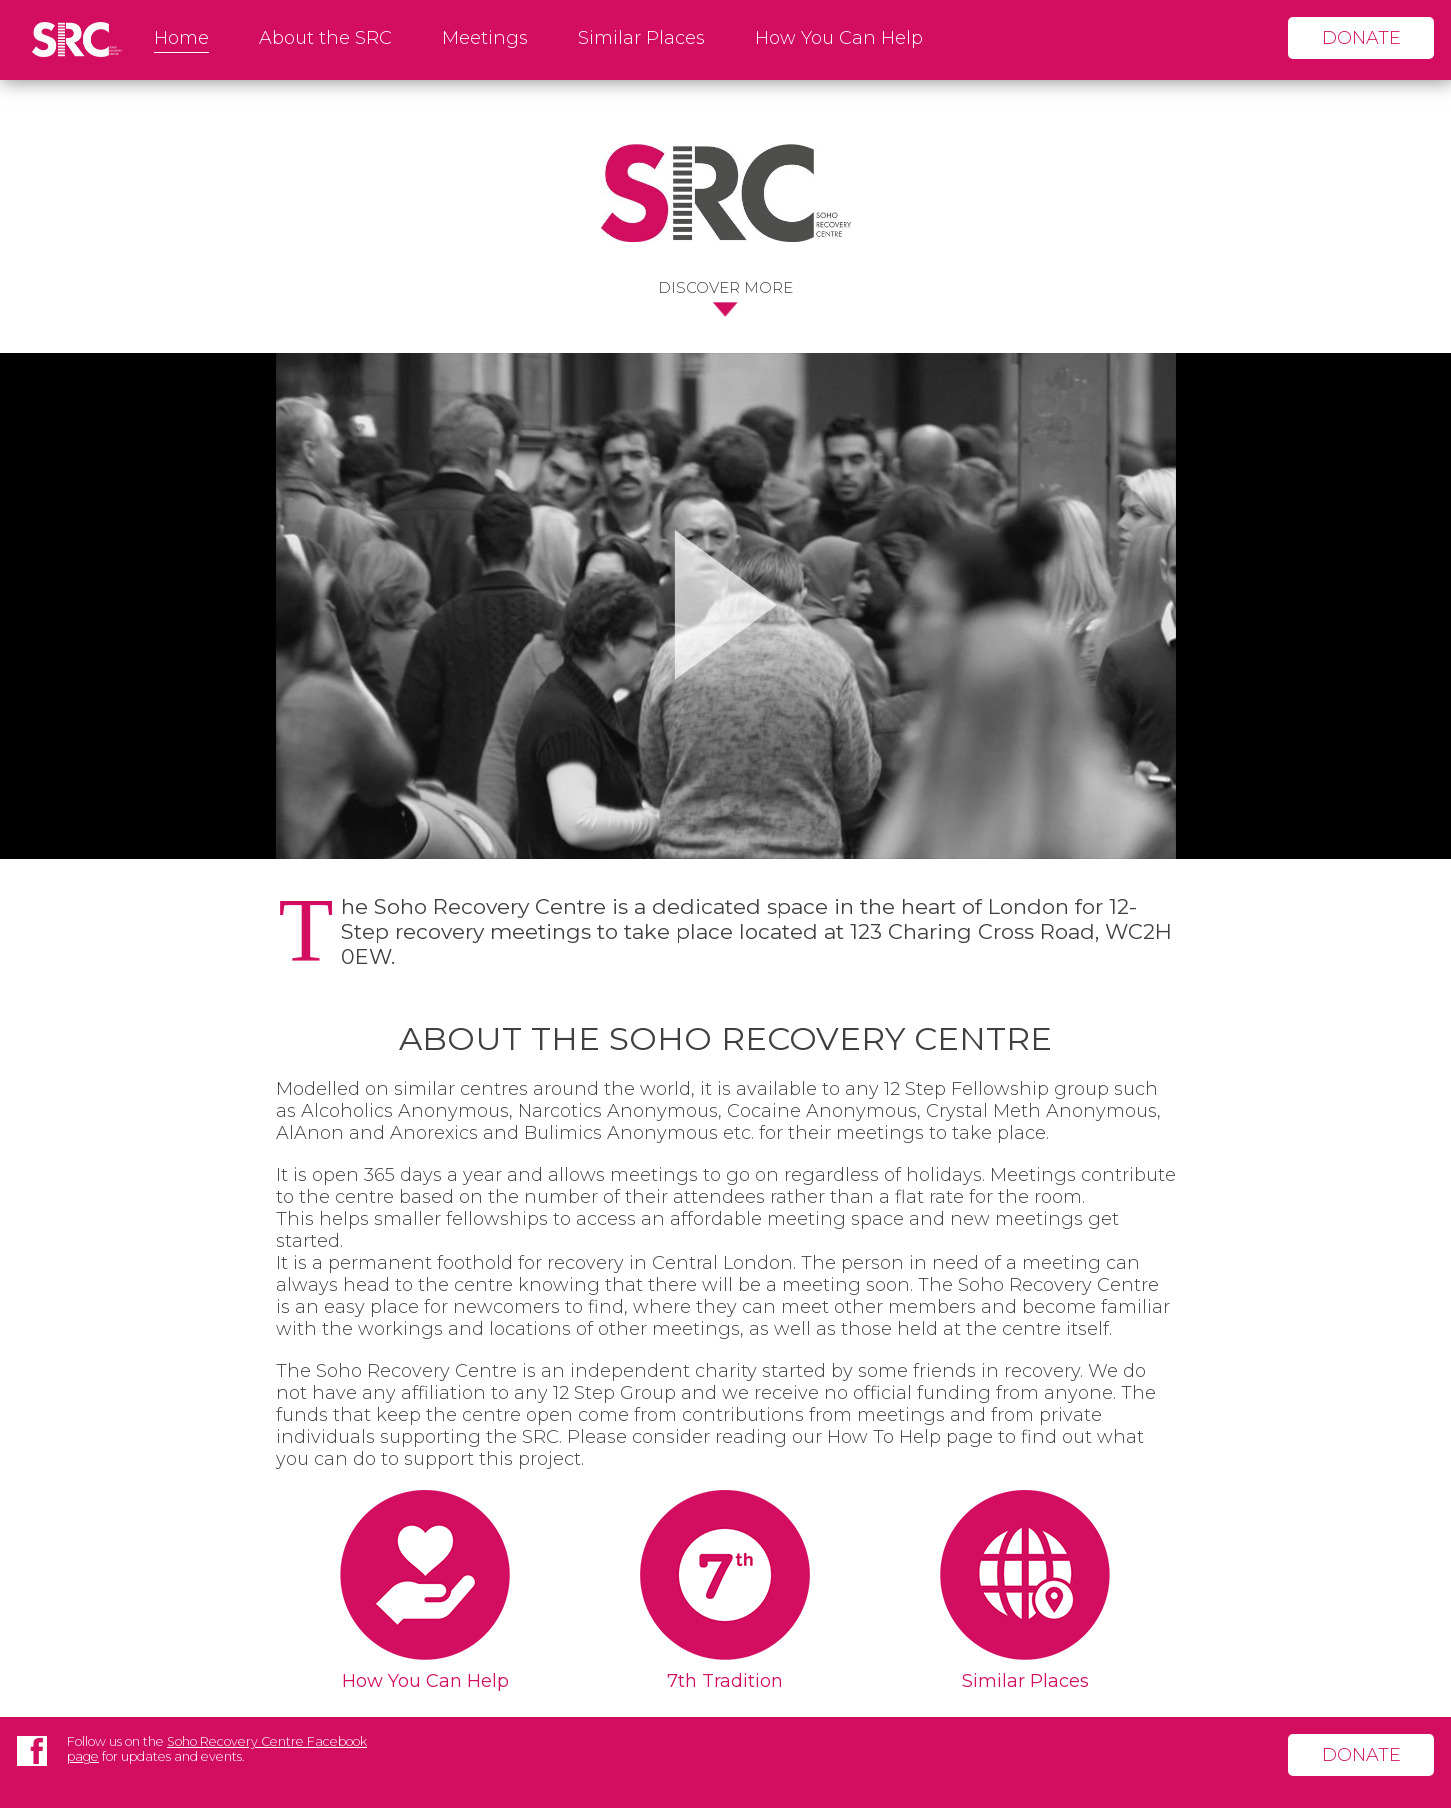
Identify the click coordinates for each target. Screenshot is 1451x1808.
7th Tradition (725, 1681)
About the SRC (325, 38)
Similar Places (641, 38)
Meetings (485, 38)
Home (181, 38)
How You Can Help (839, 38)
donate (1361, 38)
